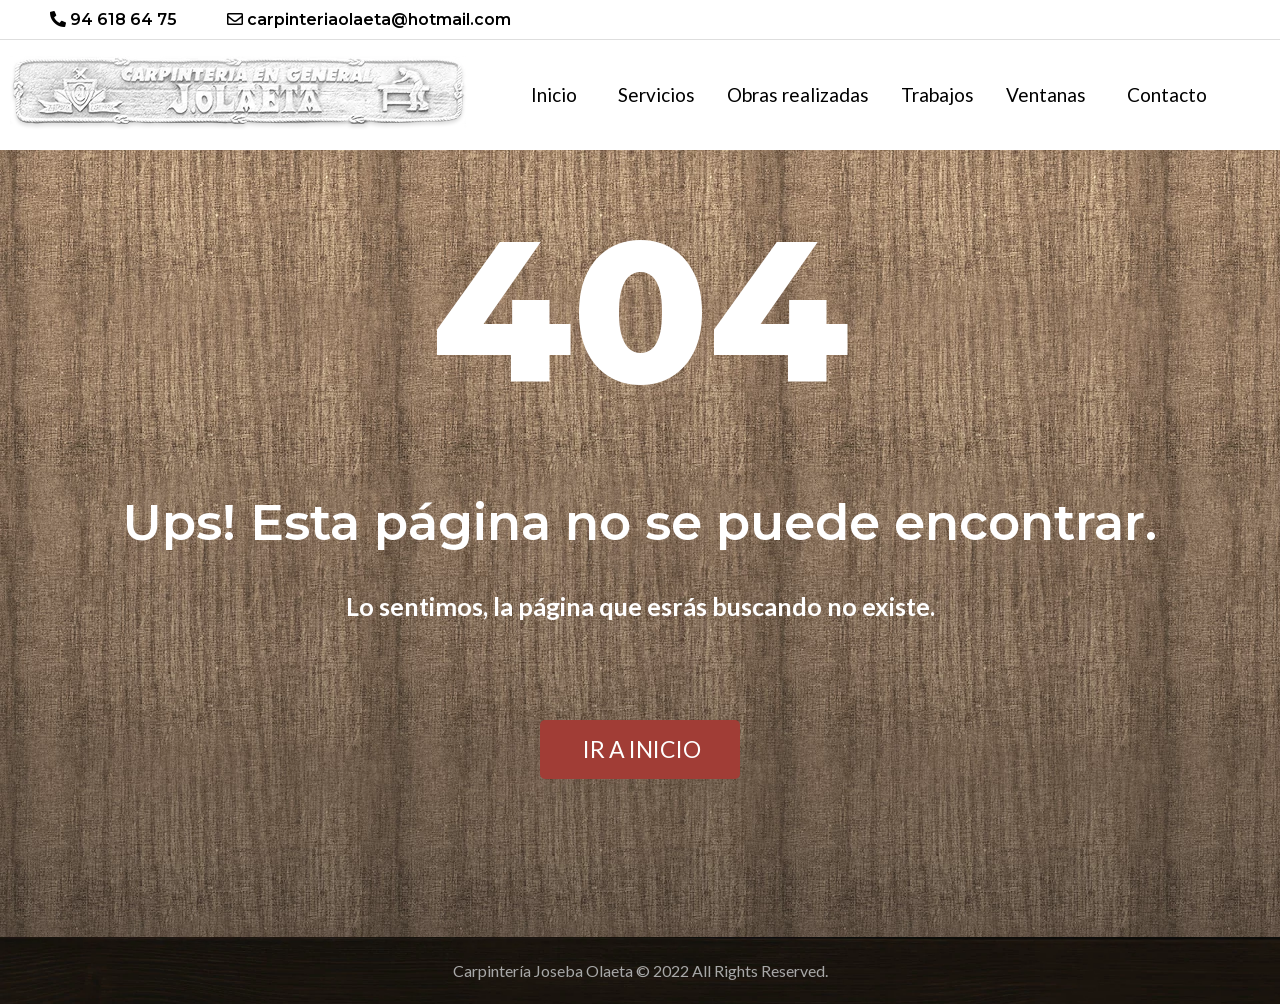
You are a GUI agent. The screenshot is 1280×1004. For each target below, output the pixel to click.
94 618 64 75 (113, 19)
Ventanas (1046, 94)
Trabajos (937, 94)
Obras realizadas (798, 94)
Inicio (554, 94)
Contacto (1167, 94)
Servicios (656, 94)
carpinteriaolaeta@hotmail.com (369, 19)
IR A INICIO (642, 749)
